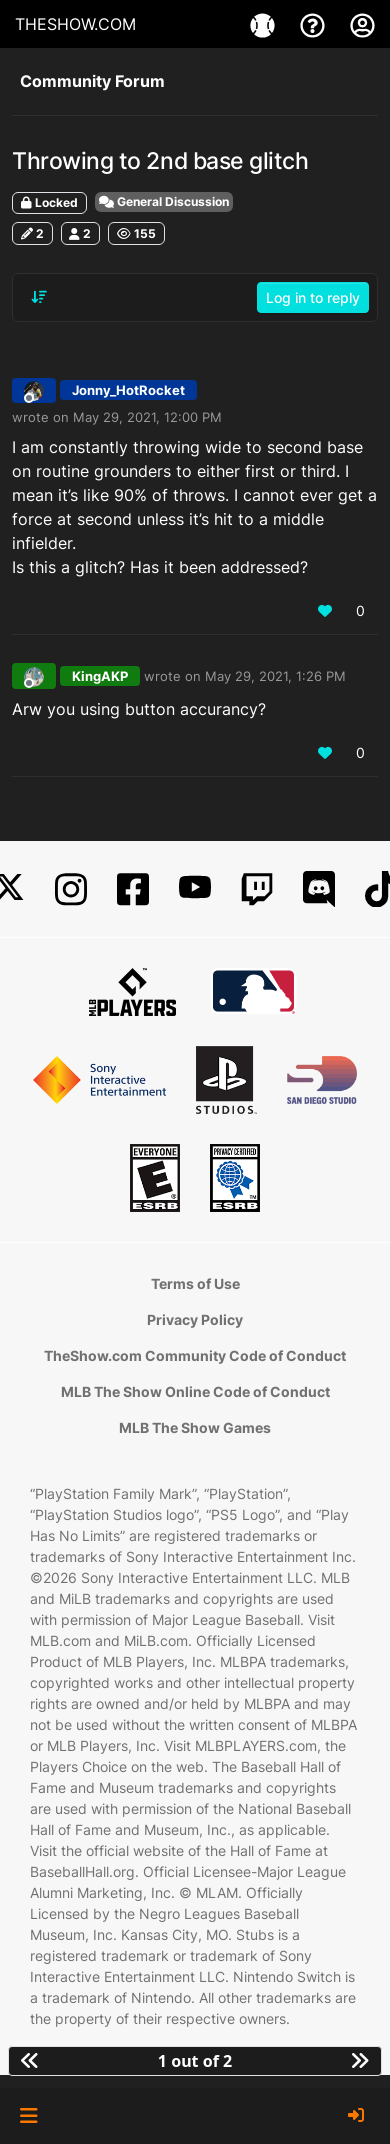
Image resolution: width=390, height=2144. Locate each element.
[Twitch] (257, 889)
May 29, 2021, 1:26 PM (275, 676)
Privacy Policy (195, 1319)
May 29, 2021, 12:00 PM (147, 417)
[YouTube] (195, 889)
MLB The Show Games (195, 1427)
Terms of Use (195, 1283)
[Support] (315, 24)
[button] (28, 2116)
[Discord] (319, 889)
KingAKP (100, 676)
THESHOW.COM (75, 24)
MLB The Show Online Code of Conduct (195, 1391)
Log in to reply (313, 297)
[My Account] (362, 24)
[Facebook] (133, 889)
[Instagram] (71, 889)
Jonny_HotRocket (128, 390)
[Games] (265, 24)
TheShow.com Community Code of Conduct (195, 1355)
